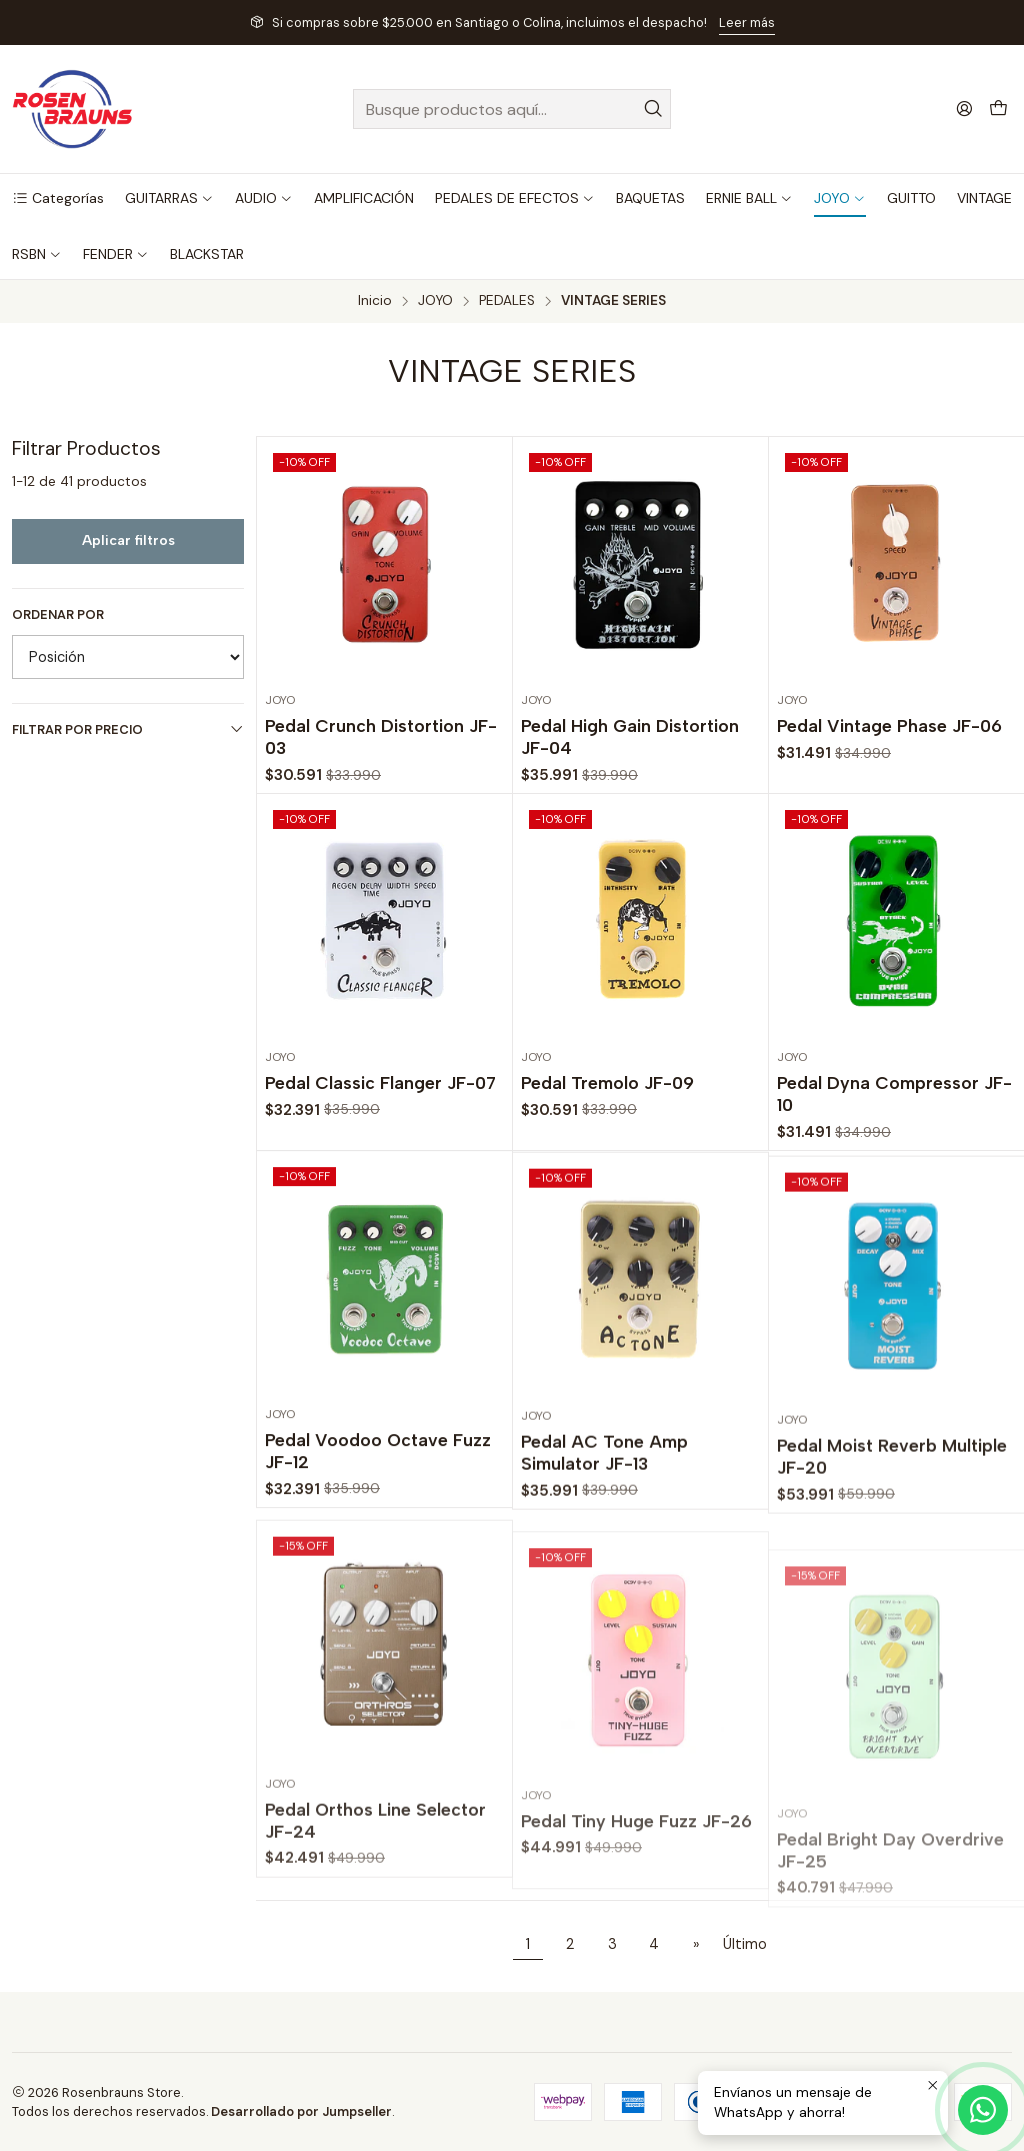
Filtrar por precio (128, 729)
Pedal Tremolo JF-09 (607, 1168)
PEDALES (507, 301)
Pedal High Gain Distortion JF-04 (630, 736)
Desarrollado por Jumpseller (301, 2111)
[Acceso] (964, 108)
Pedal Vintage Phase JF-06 (889, 725)
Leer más (747, 22)
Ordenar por (58, 615)
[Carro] (998, 109)
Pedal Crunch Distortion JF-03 (381, 736)
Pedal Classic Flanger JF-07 (380, 1141)
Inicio (375, 301)
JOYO (435, 301)
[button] (58, 198)
